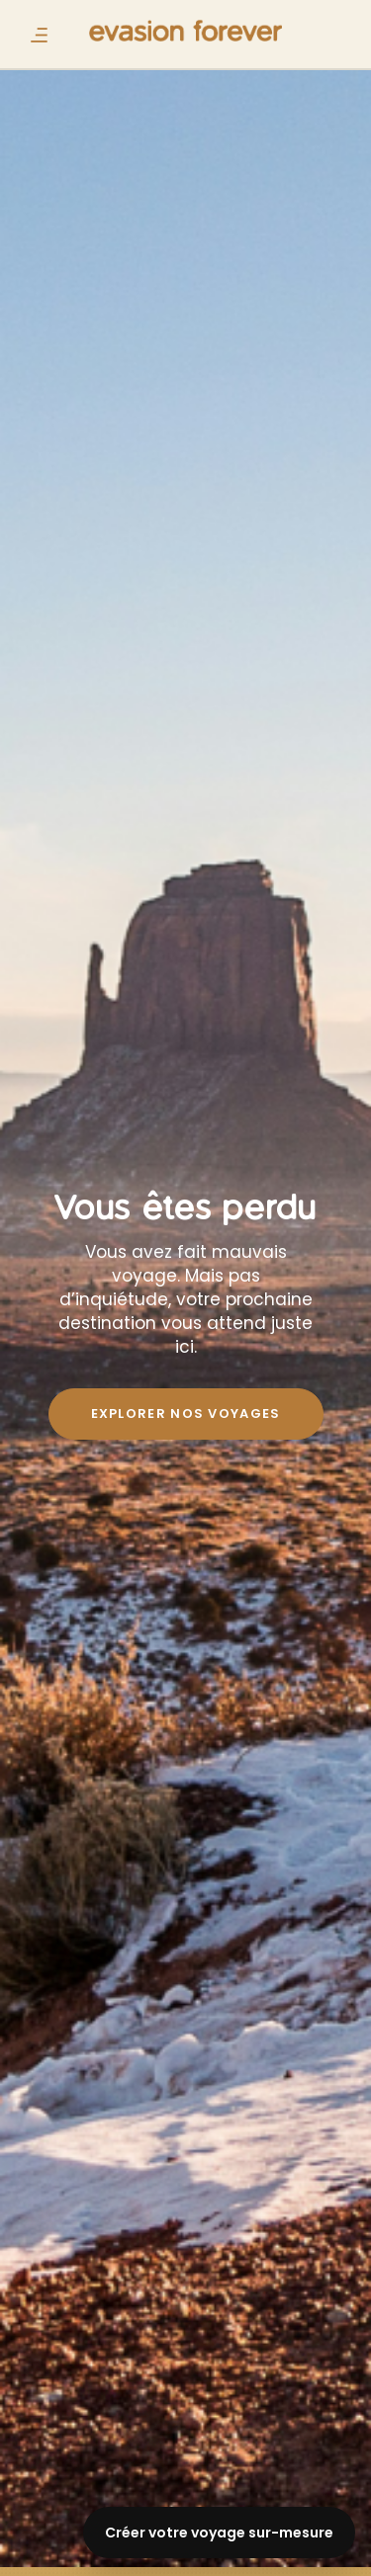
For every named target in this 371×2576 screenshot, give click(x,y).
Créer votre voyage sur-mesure (219, 2532)
